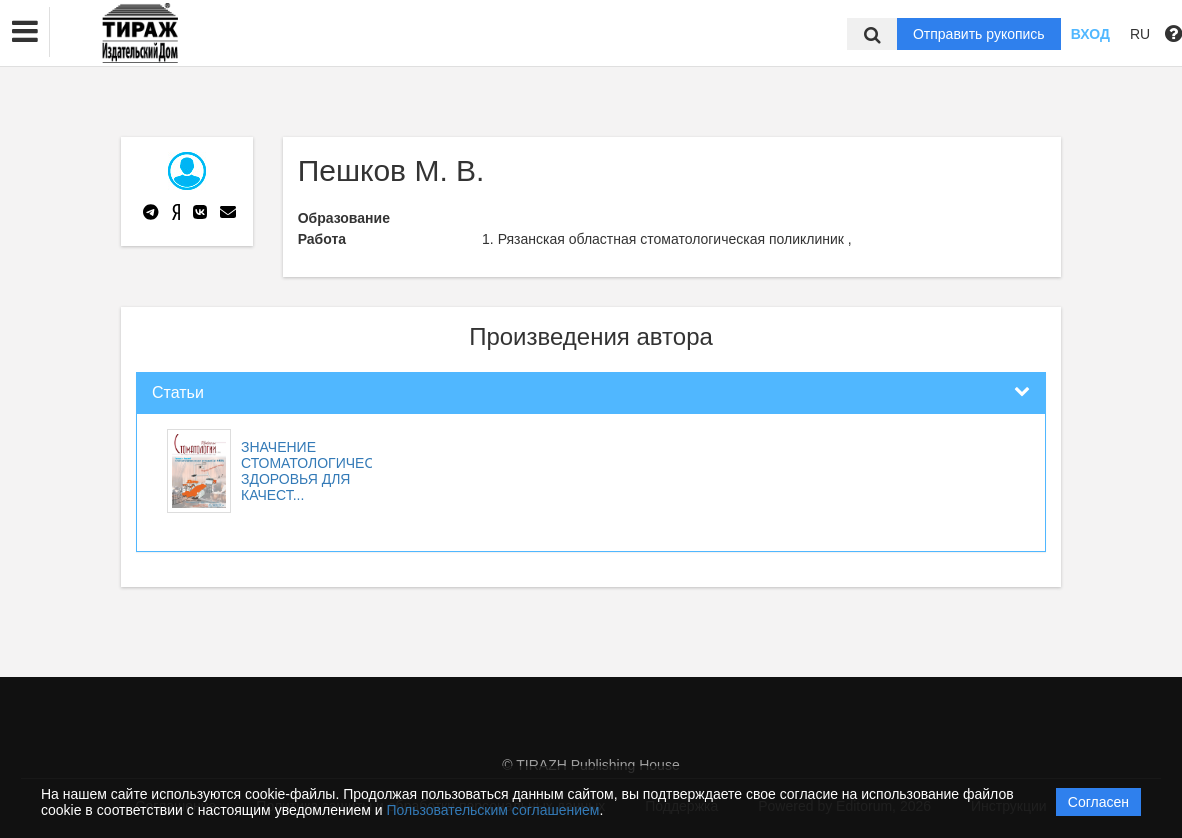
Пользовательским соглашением (493, 810)
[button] (25, 32)
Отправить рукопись (979, 34)
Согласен (1098, 802)
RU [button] (1140, 34)
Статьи (178, 392)
